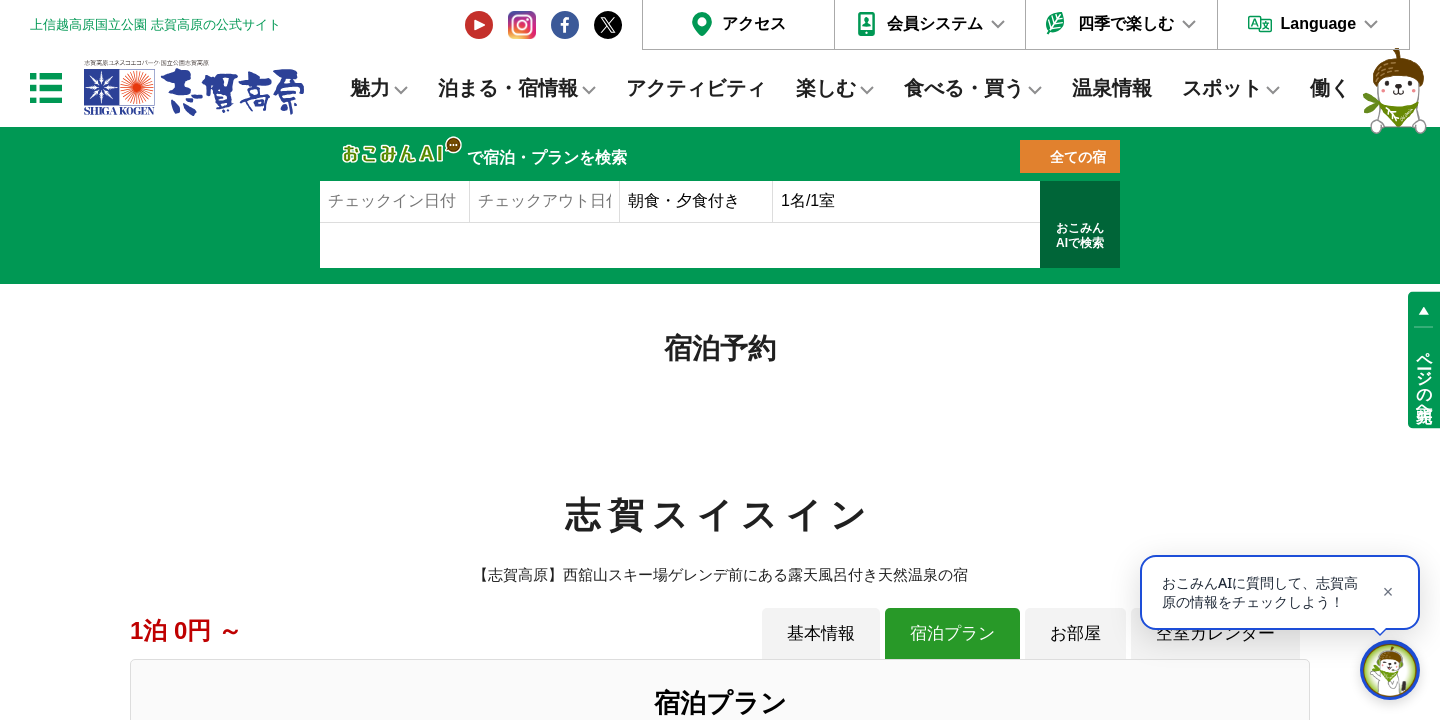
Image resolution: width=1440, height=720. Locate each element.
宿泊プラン (952, 633)
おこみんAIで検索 (1080, 236)
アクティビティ (696, 88)
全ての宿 (1078, 157)
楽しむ (826, 88)
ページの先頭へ (1424, 378)
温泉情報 (1112, 88)
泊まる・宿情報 (508, 88)
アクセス (754, 23)
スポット (1222, 88)
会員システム (935, 23)
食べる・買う (964, 88)
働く (1330, 88)
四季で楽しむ (1126, 23)
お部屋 (1075, 633)
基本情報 (821, 633)
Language (1318, 23)
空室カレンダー (1215, 633)
